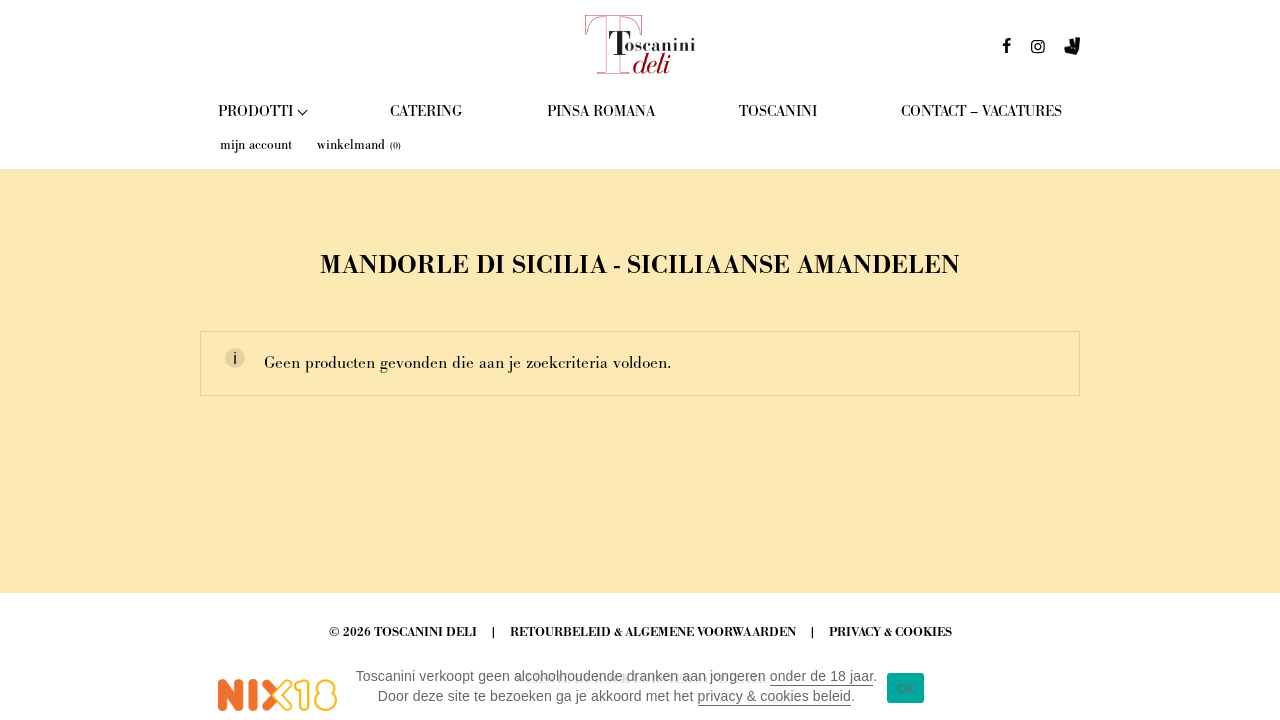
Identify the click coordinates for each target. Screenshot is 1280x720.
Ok (905, 688)
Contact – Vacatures (981, 111)
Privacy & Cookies (890, 632)
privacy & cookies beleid (775, 696)
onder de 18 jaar (821, 676)
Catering (426, 111)
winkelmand (359, 145)
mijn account (256, 145)
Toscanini (778, 111)
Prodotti (255, 111)
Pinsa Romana (601, 111)
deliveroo (1072, 52)
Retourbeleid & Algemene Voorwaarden (653, 632)
